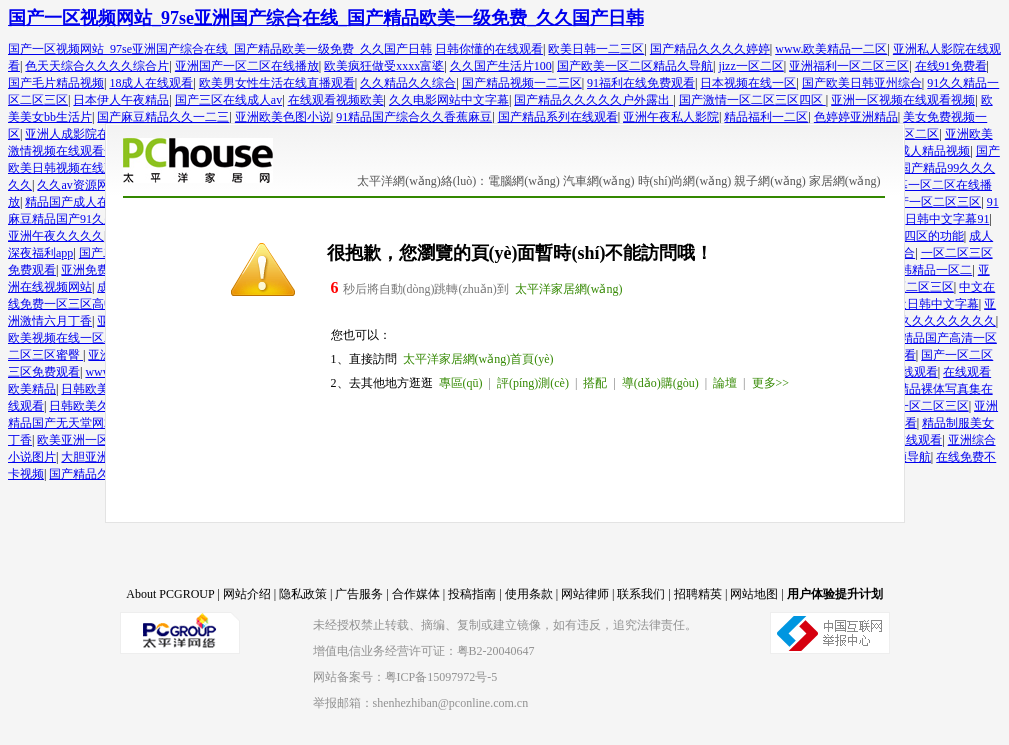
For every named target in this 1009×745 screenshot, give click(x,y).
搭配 (595, 383)
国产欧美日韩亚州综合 (862, 83)
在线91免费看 (951, 66)
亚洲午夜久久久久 (56, 236)
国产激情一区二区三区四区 (752, 100)
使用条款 (529, 594)
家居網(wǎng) (845, 181)
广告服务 (359, 594)
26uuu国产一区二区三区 (918, 202)
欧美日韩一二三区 (596, 49)
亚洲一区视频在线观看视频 (903, 100)
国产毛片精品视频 (56, 83)
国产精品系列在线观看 (558, 117)
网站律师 (585, 594)
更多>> (771, 383)
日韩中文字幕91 (947, 219)
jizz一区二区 (750, 66)
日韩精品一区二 (930, 270)
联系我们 (641, 594)
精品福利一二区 (766, 117)
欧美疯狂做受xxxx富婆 (384, 66)
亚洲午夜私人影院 (671, 117)
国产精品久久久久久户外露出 (593, 100)
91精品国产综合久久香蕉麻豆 (414, 117)
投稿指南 (472, 594)
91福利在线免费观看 (641, 83)
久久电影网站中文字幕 (449, 100)
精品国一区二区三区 (915, 406)
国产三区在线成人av (228, 100)
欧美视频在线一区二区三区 (80, 338)
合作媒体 (416, 594)
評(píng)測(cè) (533, 383)
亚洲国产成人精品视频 (910, 151)
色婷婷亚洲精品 (856, 117)
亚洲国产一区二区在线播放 (247, 66)
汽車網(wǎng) (599, 181)
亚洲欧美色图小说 (283, 117)
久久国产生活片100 (501, 66)
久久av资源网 (72, 185)
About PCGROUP (170, 594)
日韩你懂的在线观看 (489, 49)
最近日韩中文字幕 (931, 304)
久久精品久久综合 (408, 83)
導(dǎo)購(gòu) (660, 383)
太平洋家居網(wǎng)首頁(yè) (478, 359)
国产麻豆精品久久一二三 (163, 117)
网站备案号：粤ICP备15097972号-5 (405, 677)
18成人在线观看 (151, 83)
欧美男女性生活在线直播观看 (277, 83)
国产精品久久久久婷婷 (710, 49)
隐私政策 (303, 594)
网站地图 (754, 594)
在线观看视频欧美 (336, 100)
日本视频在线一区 (748, 83)
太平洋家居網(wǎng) (569, 289)
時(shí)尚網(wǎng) (685, 181)
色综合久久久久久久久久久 (924, 321)
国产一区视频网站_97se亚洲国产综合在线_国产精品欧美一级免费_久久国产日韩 (326, 18)
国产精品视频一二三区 (522, 83)
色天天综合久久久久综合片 (97, 66)
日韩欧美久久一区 (97, 406)
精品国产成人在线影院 (85, 202)
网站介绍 (247, 594)
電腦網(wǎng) (524, 181)
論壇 (725, 383)
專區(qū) (461, 383)
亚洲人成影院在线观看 (85, 134)
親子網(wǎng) (770, 181)
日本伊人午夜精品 (121, 100)
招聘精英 (698, 594)
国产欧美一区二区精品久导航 (635, 66)
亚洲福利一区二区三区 (849, 66)
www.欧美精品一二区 (831, 49)
